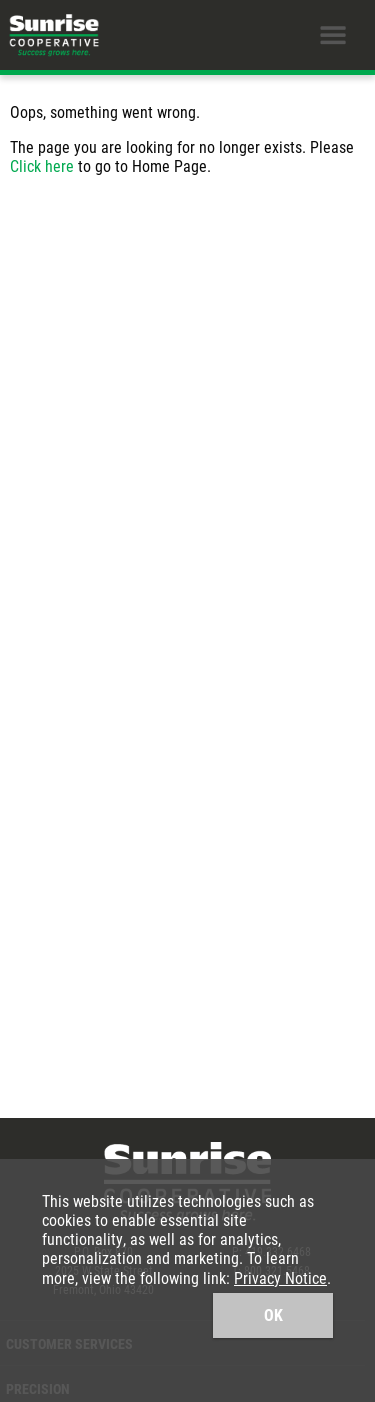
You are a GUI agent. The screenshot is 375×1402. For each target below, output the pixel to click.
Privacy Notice (280, 1277)
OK (273, 1314)
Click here (42, 165)
